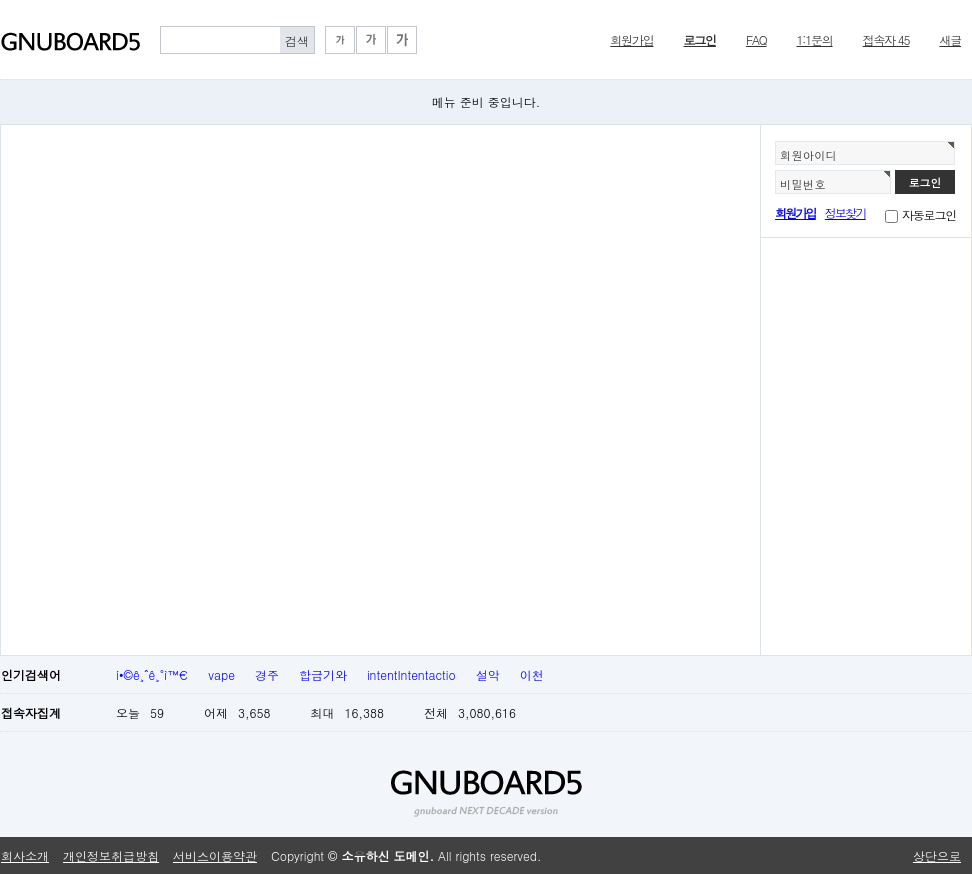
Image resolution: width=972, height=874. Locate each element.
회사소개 (25, 855)
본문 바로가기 (0, 0)
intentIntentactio (411, 674)
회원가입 (631, 39)
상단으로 (937, 855)
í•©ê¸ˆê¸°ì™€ (152, 674)
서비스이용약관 (215, 855)
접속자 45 (886, 39)
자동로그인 (929, 214)
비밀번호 (803, 184)
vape (221, 674)
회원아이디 (808, 155)
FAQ (756, 39)
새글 (950, 39)
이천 (532, 674)
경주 (267, 674)
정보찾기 (845, 212)
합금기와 (323, 674)
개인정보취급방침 (111, 855)
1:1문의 (815, 39)
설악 (488, 674)
